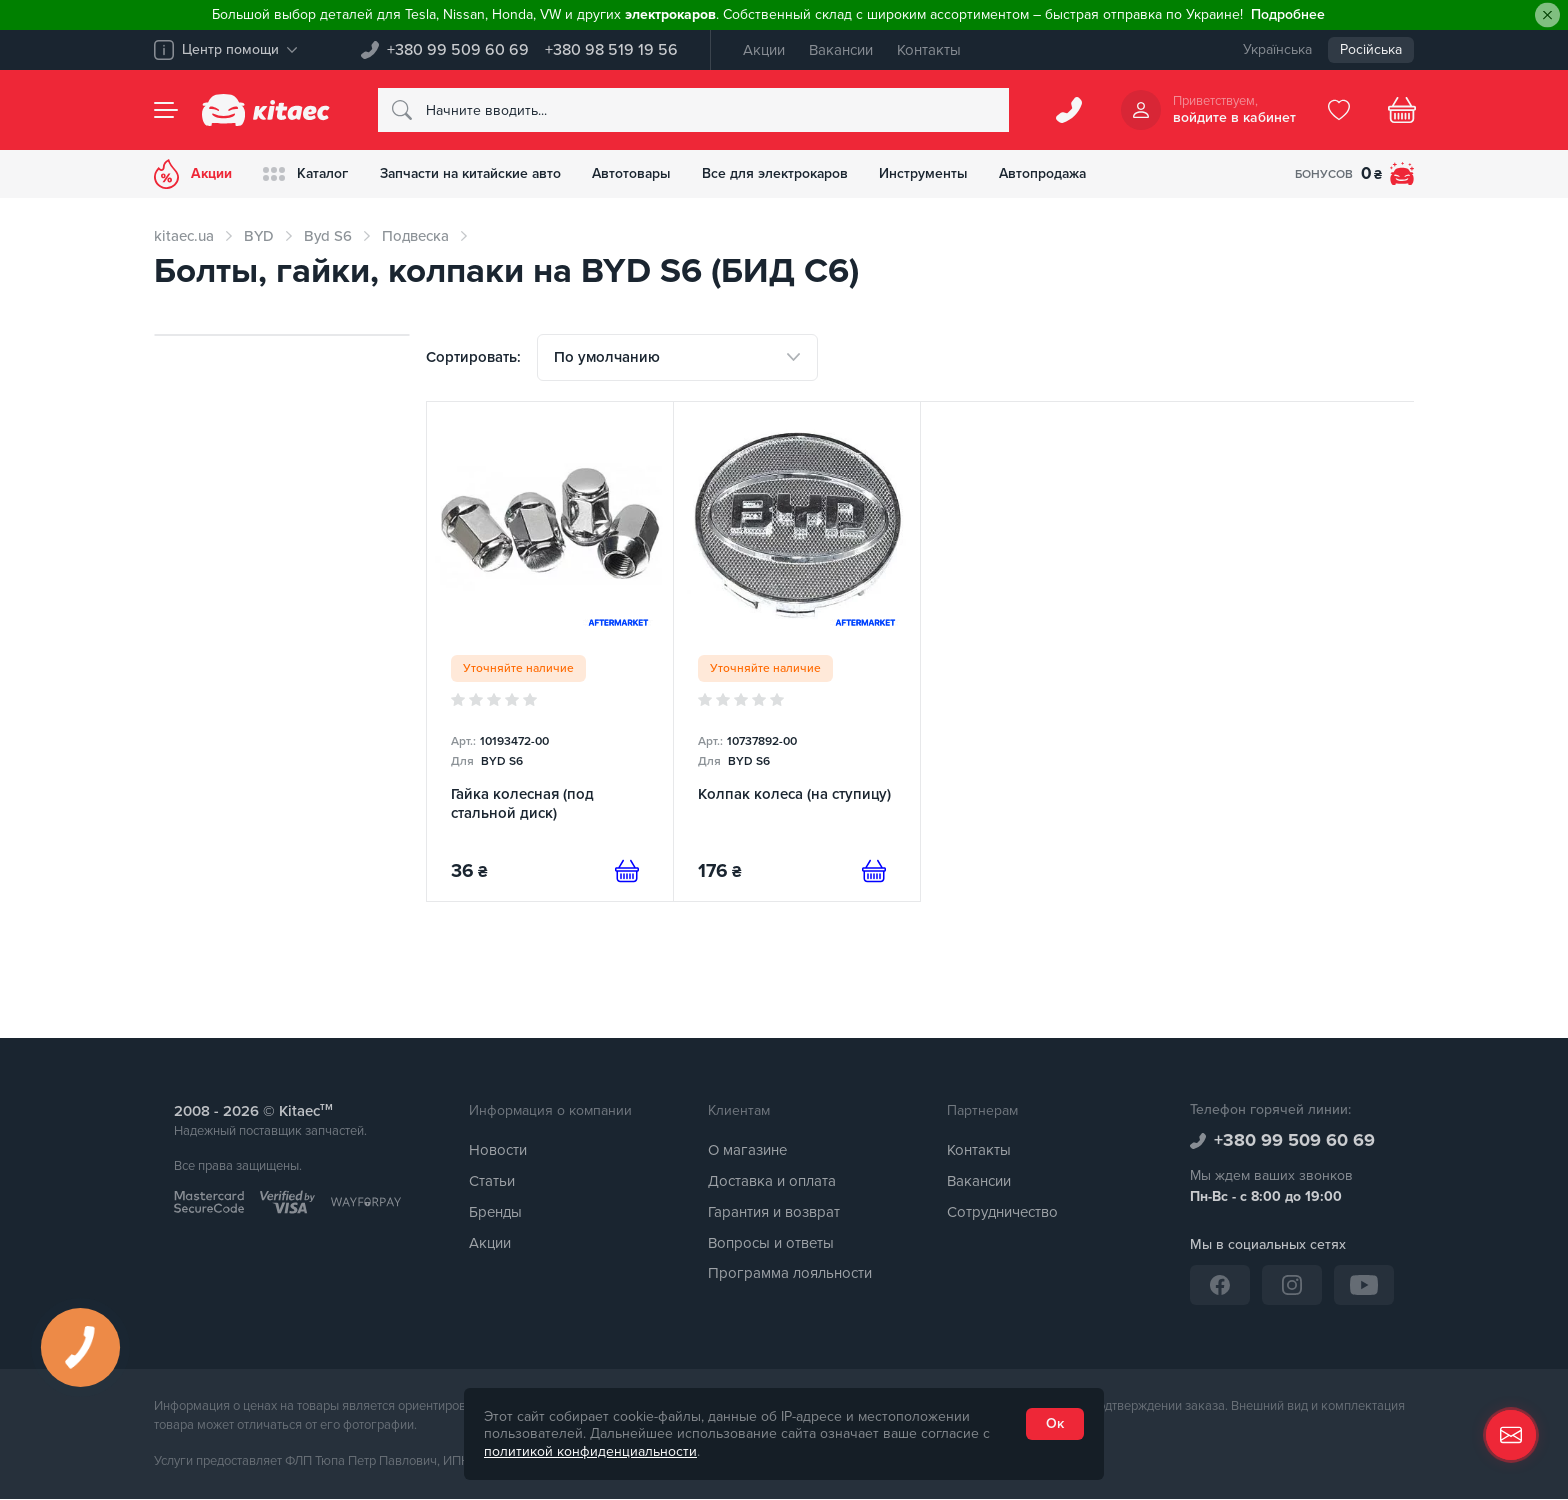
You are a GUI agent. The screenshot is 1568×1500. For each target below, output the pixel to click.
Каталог (307, 174)
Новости (498, 1151)
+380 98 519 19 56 (611, 50)
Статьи (492, 1182)
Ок (1055, 1423)
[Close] (1547, 15)
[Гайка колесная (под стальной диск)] (550, 652)
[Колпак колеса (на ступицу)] (797, 652)
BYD (259, 236)
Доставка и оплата (772, 1182)
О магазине (747, 1151)
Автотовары (641, 173)
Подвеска (415, 236)
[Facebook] (1220, 1285)
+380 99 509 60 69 (458, 50)
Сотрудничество (1002, 1213)
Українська (1277, 49)
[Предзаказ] (627, 872)
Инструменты (936, 173)
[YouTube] (1364, 1285)
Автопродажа (1057, 173)
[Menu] (166, 110)
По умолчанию (607, 357)
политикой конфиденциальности (590, 1451)
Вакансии (841, 50)
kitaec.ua (184, 236)
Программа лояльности (790, 1274)
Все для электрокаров (786, 173)
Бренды (495, 1213)
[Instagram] (1292, 1285)
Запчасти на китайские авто (476, 173)
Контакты (929, 50)
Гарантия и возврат (774, 1213)
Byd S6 (328, 236)
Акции (764, 50)
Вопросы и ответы (771, 1243)
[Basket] (1402, 110)
